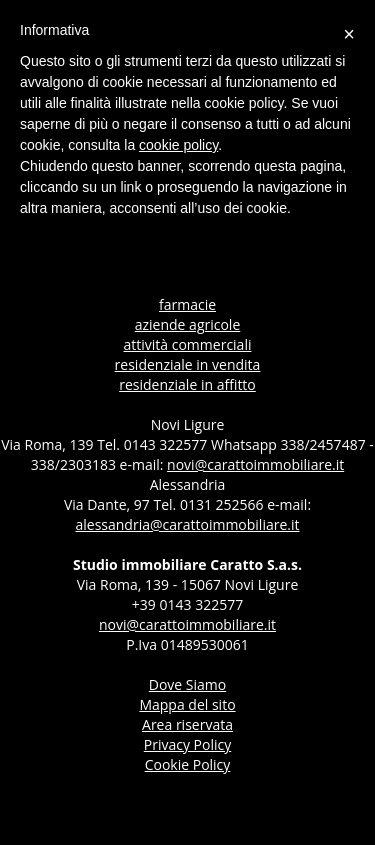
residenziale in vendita (188, 364)
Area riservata (187, 724)
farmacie (187, 304)
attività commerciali (188, 344)
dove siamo (187, 684)
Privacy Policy (187, 744)
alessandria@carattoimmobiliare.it (187, 524)
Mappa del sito (187, 704)
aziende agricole (188, 324)
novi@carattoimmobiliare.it (255, 464)
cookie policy (178, 145)
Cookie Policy (188, 764)
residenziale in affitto (187, 384)
